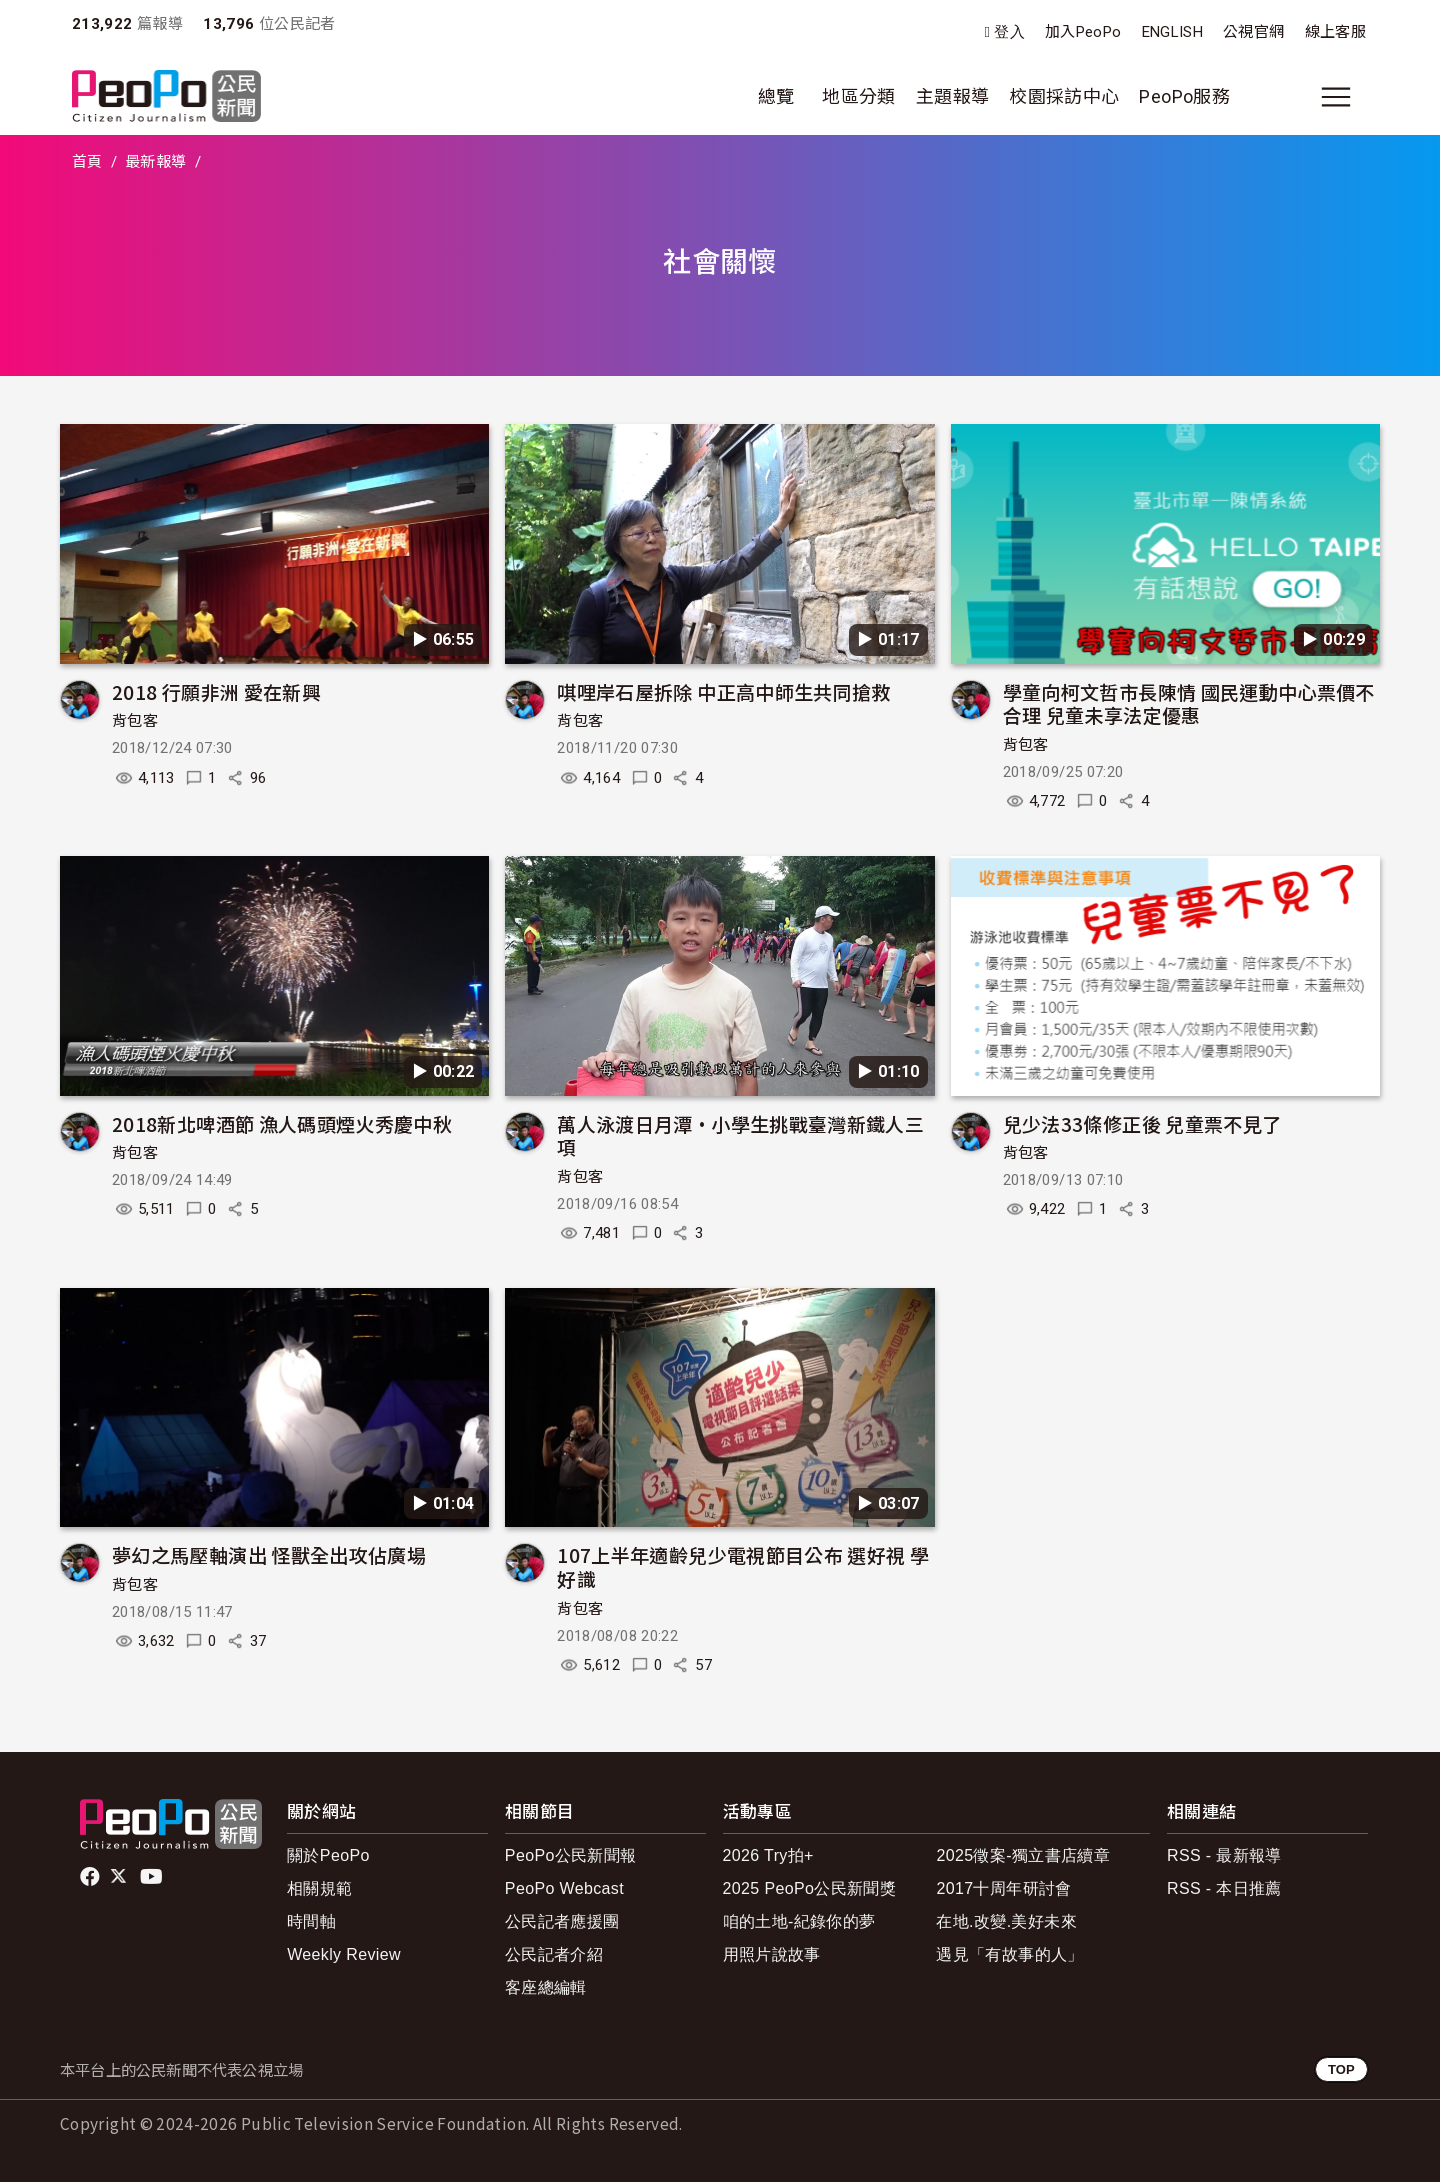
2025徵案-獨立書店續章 (1023, 1855)
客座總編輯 (546, 1987)
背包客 (135, 721)
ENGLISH (1173, 32)
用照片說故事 (772, 1954)
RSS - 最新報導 (1224, 1855)
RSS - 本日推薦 (1224, 1888)
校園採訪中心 (1064, 96)
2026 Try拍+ (768, 1855)
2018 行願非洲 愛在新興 (216, 691)
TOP (1341, 2069)
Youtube (153, 1877)
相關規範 (319, 1888)
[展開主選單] (1336, 97)
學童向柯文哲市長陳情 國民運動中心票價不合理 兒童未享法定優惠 (1189, 703)
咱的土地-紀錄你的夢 (799, 1921)
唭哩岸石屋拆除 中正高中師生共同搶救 (723, 691)
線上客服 (1335, 32)
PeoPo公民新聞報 (571, 1855)
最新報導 (155, 162)
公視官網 (1253, 32)
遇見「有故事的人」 (1009, 1954)
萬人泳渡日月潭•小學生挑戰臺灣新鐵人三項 (740, 1135)
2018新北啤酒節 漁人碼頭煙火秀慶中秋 (282, 1123)
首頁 (87, 162)
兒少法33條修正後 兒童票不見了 (1142, 1123)
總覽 (776, 96)
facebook (91, 1877)
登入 (1009, 32)
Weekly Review (344, 1954)
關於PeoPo (328, 1855)
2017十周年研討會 (1003, 1888)
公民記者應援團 (562, 1921)
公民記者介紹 (554, 1954)
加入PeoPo (1083, 32)
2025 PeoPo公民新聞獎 (809, 1888)
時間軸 (311, 1921)
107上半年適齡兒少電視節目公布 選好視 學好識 (743, 1566)
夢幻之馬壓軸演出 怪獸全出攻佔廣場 (269, 1554)
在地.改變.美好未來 (1006, 1921)
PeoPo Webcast (564, 1888)
